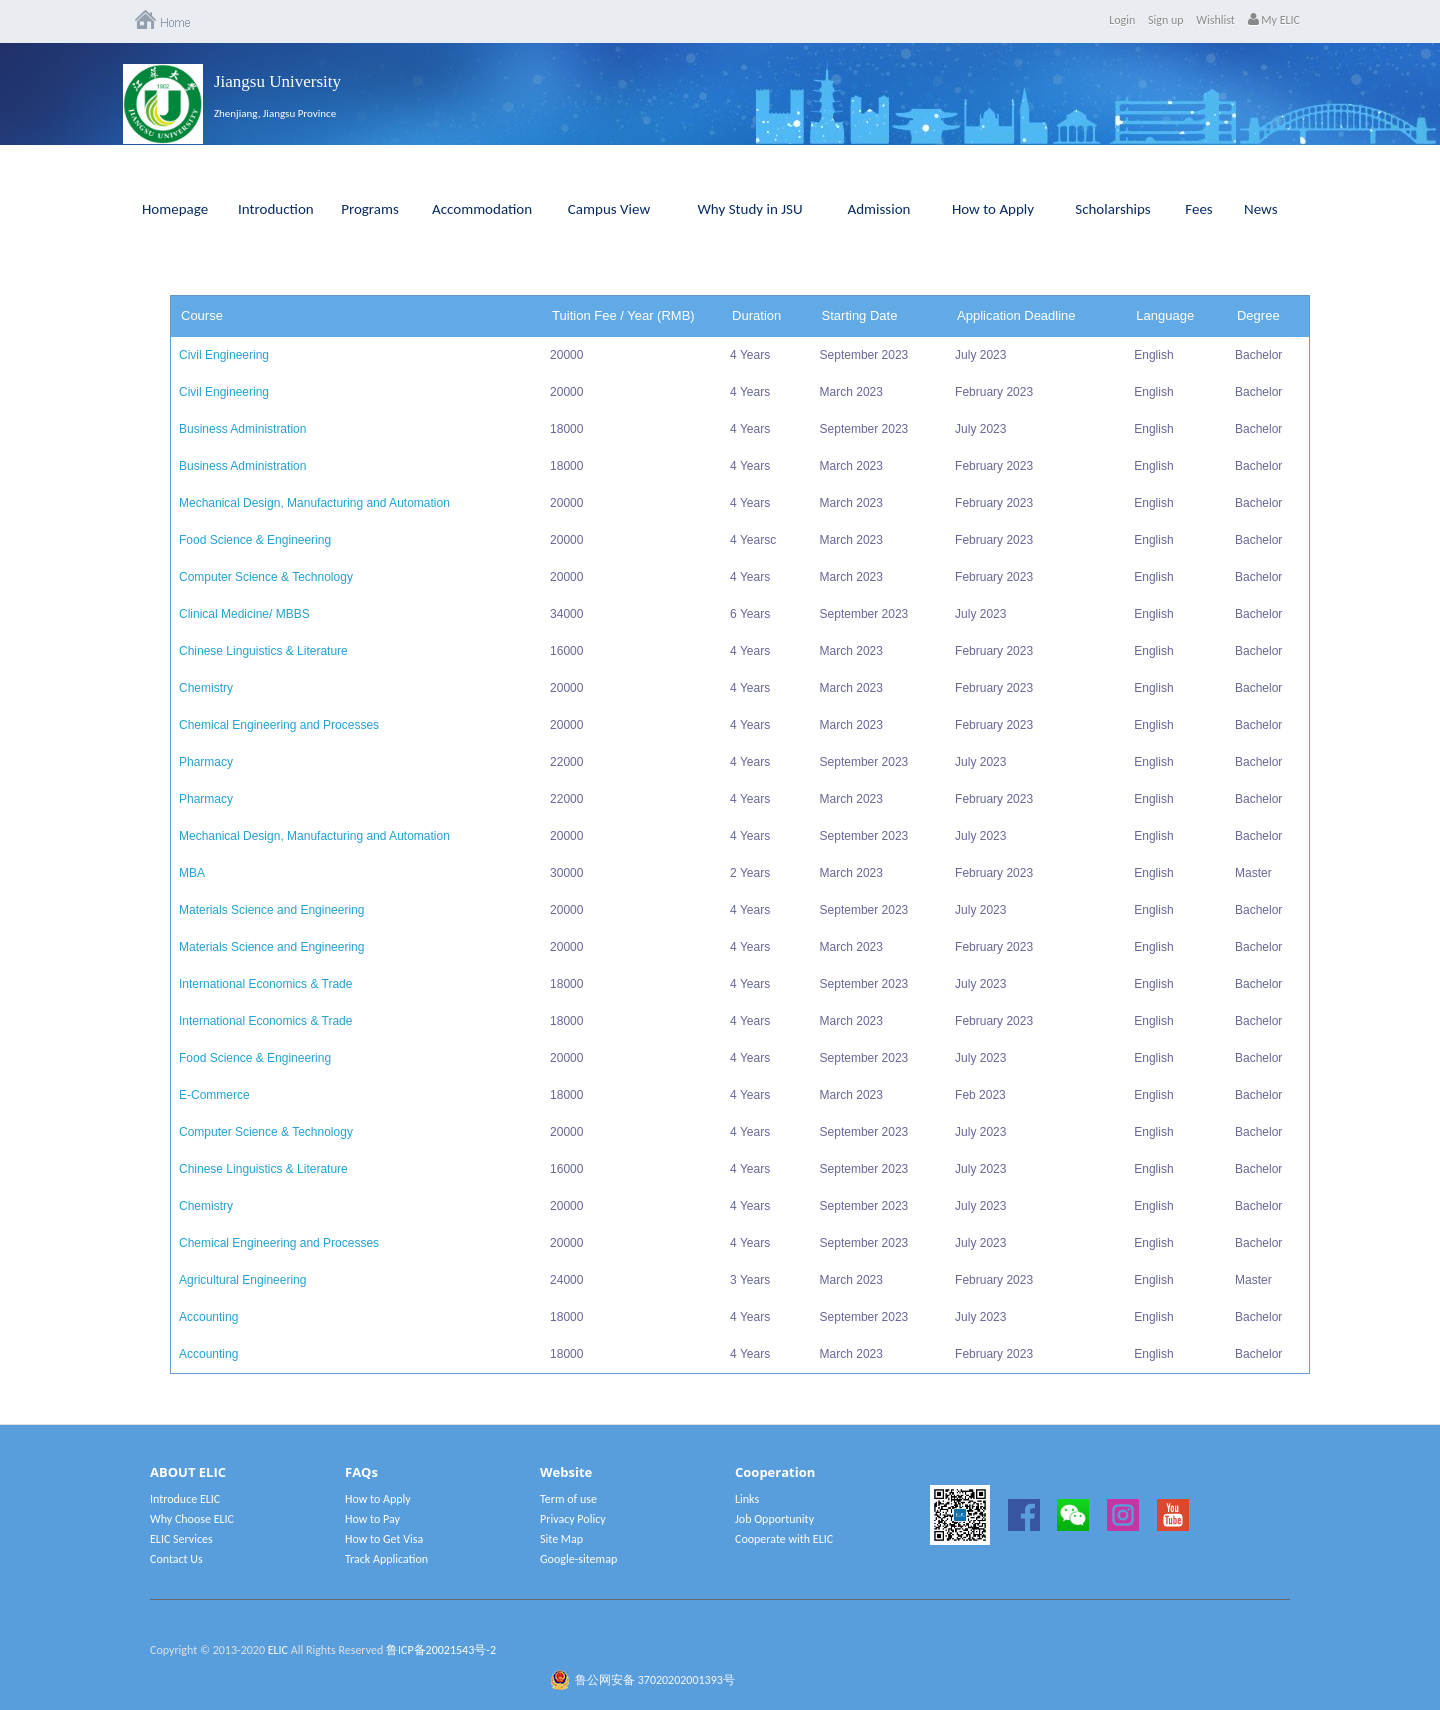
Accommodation (482, 209)
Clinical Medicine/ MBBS (244, 614)
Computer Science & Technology (266, 577)
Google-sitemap (578, 1559)
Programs (370, 209)
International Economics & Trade (265, 984)
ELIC (278, 1650)
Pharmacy (206, 762)
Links (747, 1499)
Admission (879, 209)
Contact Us (176, 1559)
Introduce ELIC (185, 1499)
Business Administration (242, 429)
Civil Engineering (224, 355)
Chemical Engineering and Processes (279, 725)
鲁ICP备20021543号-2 (441, 1650)
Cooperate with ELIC (784, 1539)
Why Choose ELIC (192, 1519)
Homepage (175, 209)
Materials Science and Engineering (271, 910)
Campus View (609, 209)
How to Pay (372, 1519)
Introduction (276, 209)
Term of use (568, 1499)
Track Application (386, 1559)
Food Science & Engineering (255, 540)
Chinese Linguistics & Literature (263, 651)
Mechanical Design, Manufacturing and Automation (314, 503)
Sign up (1166, 20)
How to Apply (993, 209)
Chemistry (206, 688)
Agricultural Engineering (242, 1280)
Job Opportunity (774, 1519)
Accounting (208, 1317)
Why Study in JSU (750, 209)
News (1261, 209)
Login (1122, 20)
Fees (1198, 209)
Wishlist (1215, 20)
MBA (192, 873)
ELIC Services (181, 1539)
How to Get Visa (384, 1539)
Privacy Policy (573, 1519)
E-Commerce (214, 1095)
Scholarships (1113, 209)
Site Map (561, 1539)
